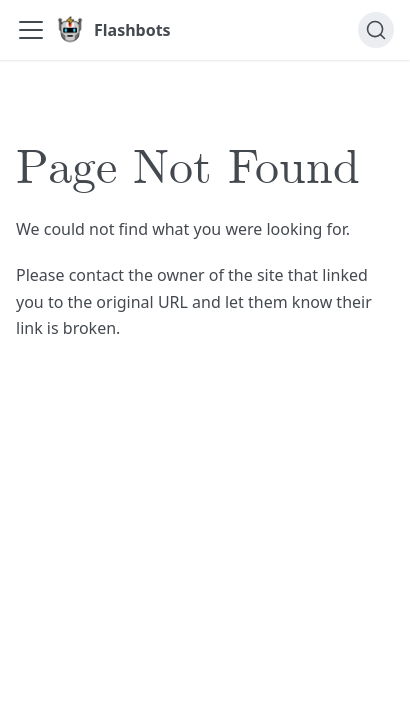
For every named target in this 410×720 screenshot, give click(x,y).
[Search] (376, 30)
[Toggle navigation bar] (31, 30)
